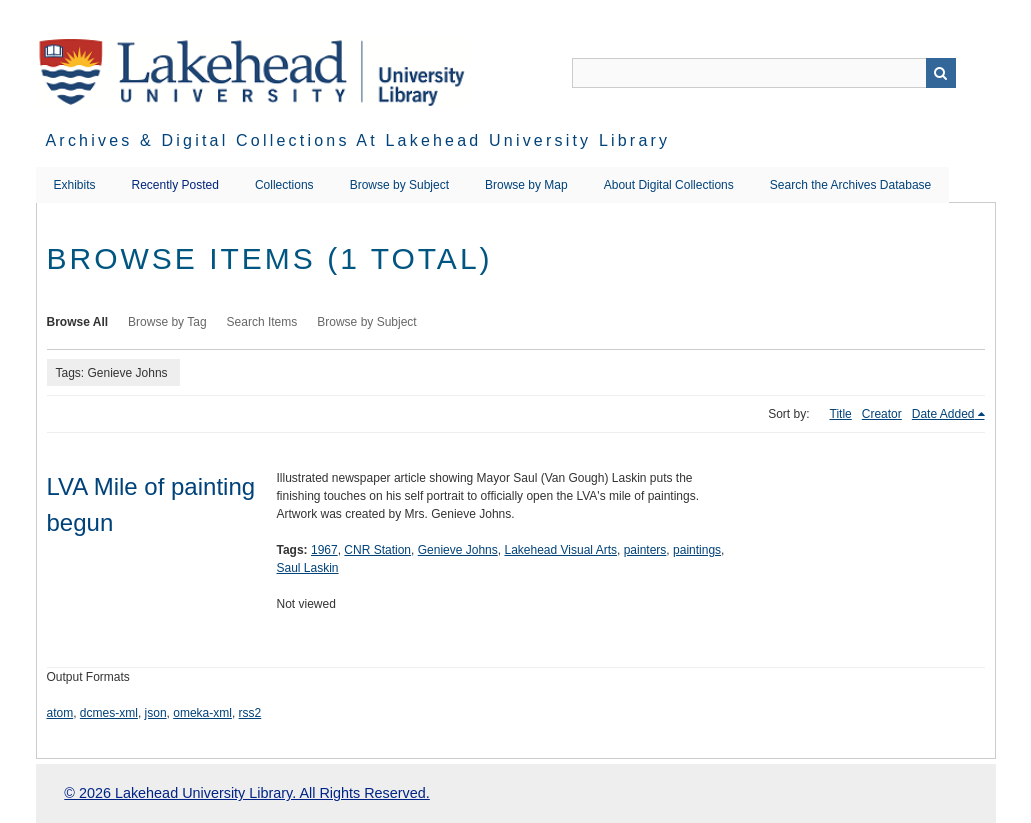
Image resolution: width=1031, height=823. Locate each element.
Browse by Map (526, 185)
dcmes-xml (109, 713)
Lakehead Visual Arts (560, 550)
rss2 (250, 713)
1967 (324, 550)
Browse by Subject (399, 185)
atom (60, 713)
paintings (697, 550)
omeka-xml (202, 713)
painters (645, 550)
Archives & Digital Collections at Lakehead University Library (358, 140)
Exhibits (75, 185)
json (156, 713)
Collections (284, 185)
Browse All (78, 322)
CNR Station (377, 550)
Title (841, 414)
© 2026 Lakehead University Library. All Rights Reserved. (246, 793)
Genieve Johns (458, 550)
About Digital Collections (669, 185)
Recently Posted (175, 185)
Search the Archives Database (850, 185)
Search (941, 73)
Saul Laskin (308, 568)
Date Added (943, 414)
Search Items (262, 322)
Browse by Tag (167, 322)
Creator (882, 414)
